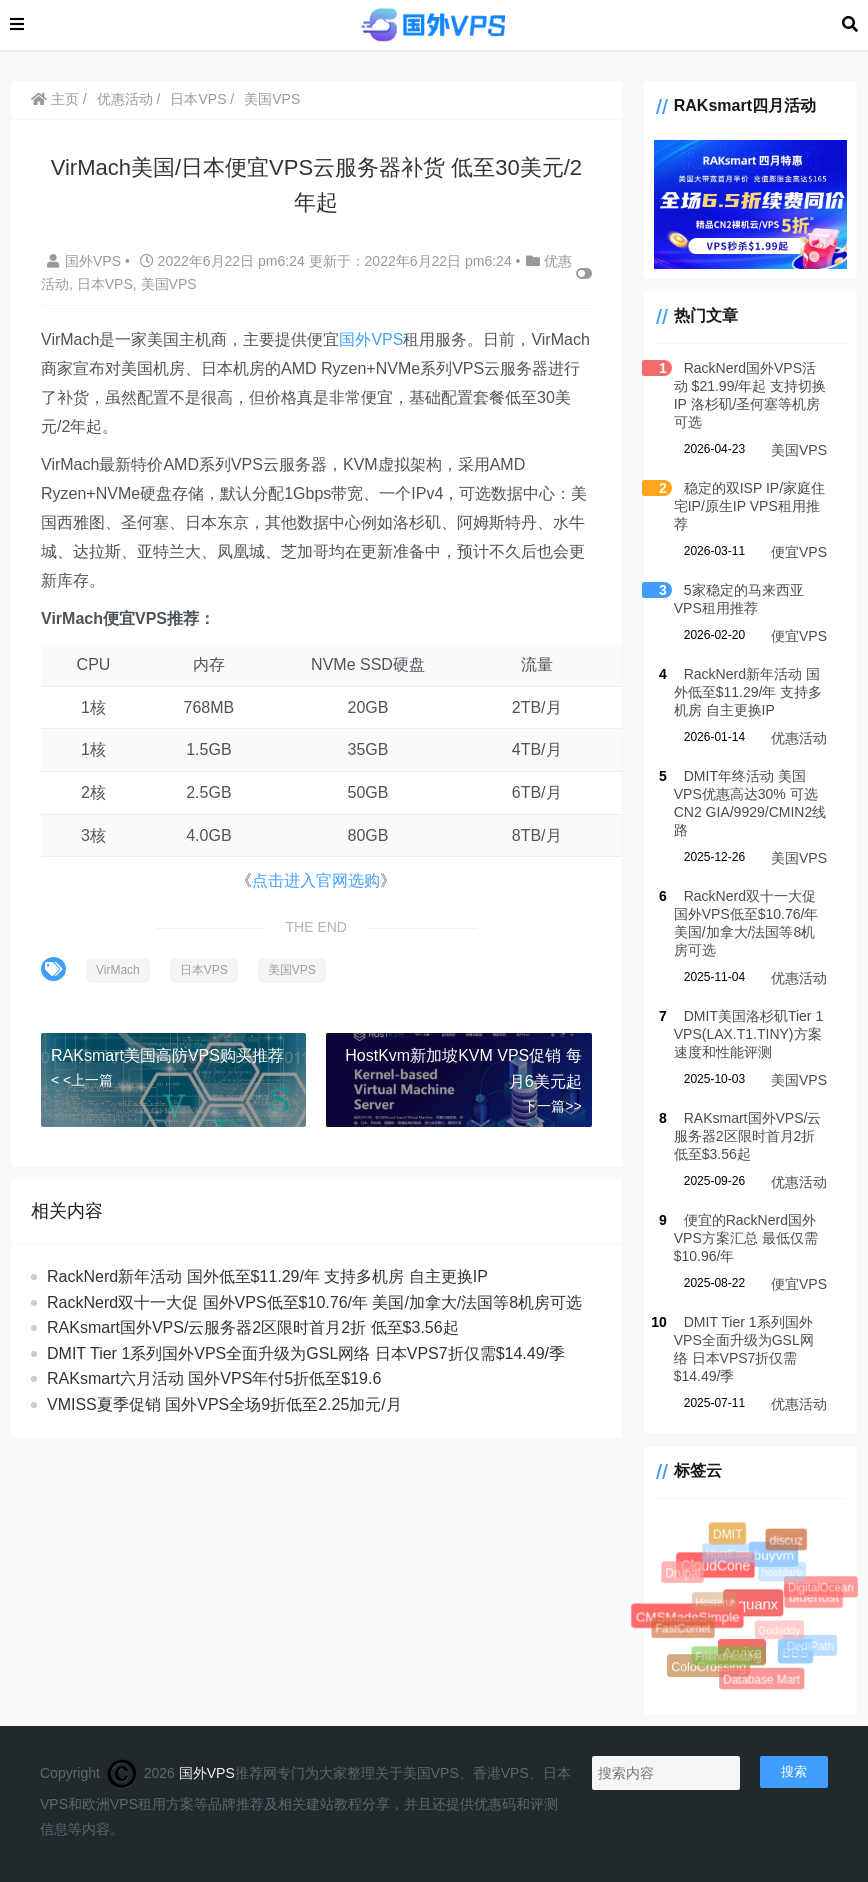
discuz (787, 1541)
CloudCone (714, 1565)
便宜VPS (799, 552)
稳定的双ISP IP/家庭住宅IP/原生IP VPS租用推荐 (749, 506)
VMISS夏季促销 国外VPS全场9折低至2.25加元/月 (224, 1404)
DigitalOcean (821, 1587)
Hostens (716, 1604)
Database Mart (761, 1680)
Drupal (683, 1573)
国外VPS (86, 261)
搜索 (794, 1771)
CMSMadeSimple (686, 1615)
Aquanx (752, 1602)
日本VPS (198, 99)
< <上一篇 (82, 1080)
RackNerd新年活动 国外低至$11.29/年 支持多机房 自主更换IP (267, 1276)
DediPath (810, 1646)
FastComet (683, 1629)
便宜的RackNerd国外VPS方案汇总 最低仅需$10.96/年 (746, 1238)
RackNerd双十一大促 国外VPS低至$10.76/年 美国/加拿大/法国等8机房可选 (314, 1302)
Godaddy (781, 1632)
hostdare (783, 1574)
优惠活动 (125, 99)
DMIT (727, 1534)
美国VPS (272, 99)
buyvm (773, 1554)
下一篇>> (552, 1106)
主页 (55, 99)
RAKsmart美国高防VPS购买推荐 (167, 1055)
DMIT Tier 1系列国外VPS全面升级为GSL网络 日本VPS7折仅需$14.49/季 (306, 1353)
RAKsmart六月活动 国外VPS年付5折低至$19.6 (214, 1378)
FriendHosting (730, 1658)
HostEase (730, 1555)
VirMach (118, 970)
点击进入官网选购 (316, 880)
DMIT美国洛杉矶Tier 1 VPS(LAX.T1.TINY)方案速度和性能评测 (748, 1034)
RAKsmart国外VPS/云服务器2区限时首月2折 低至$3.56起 (253, 1327)
